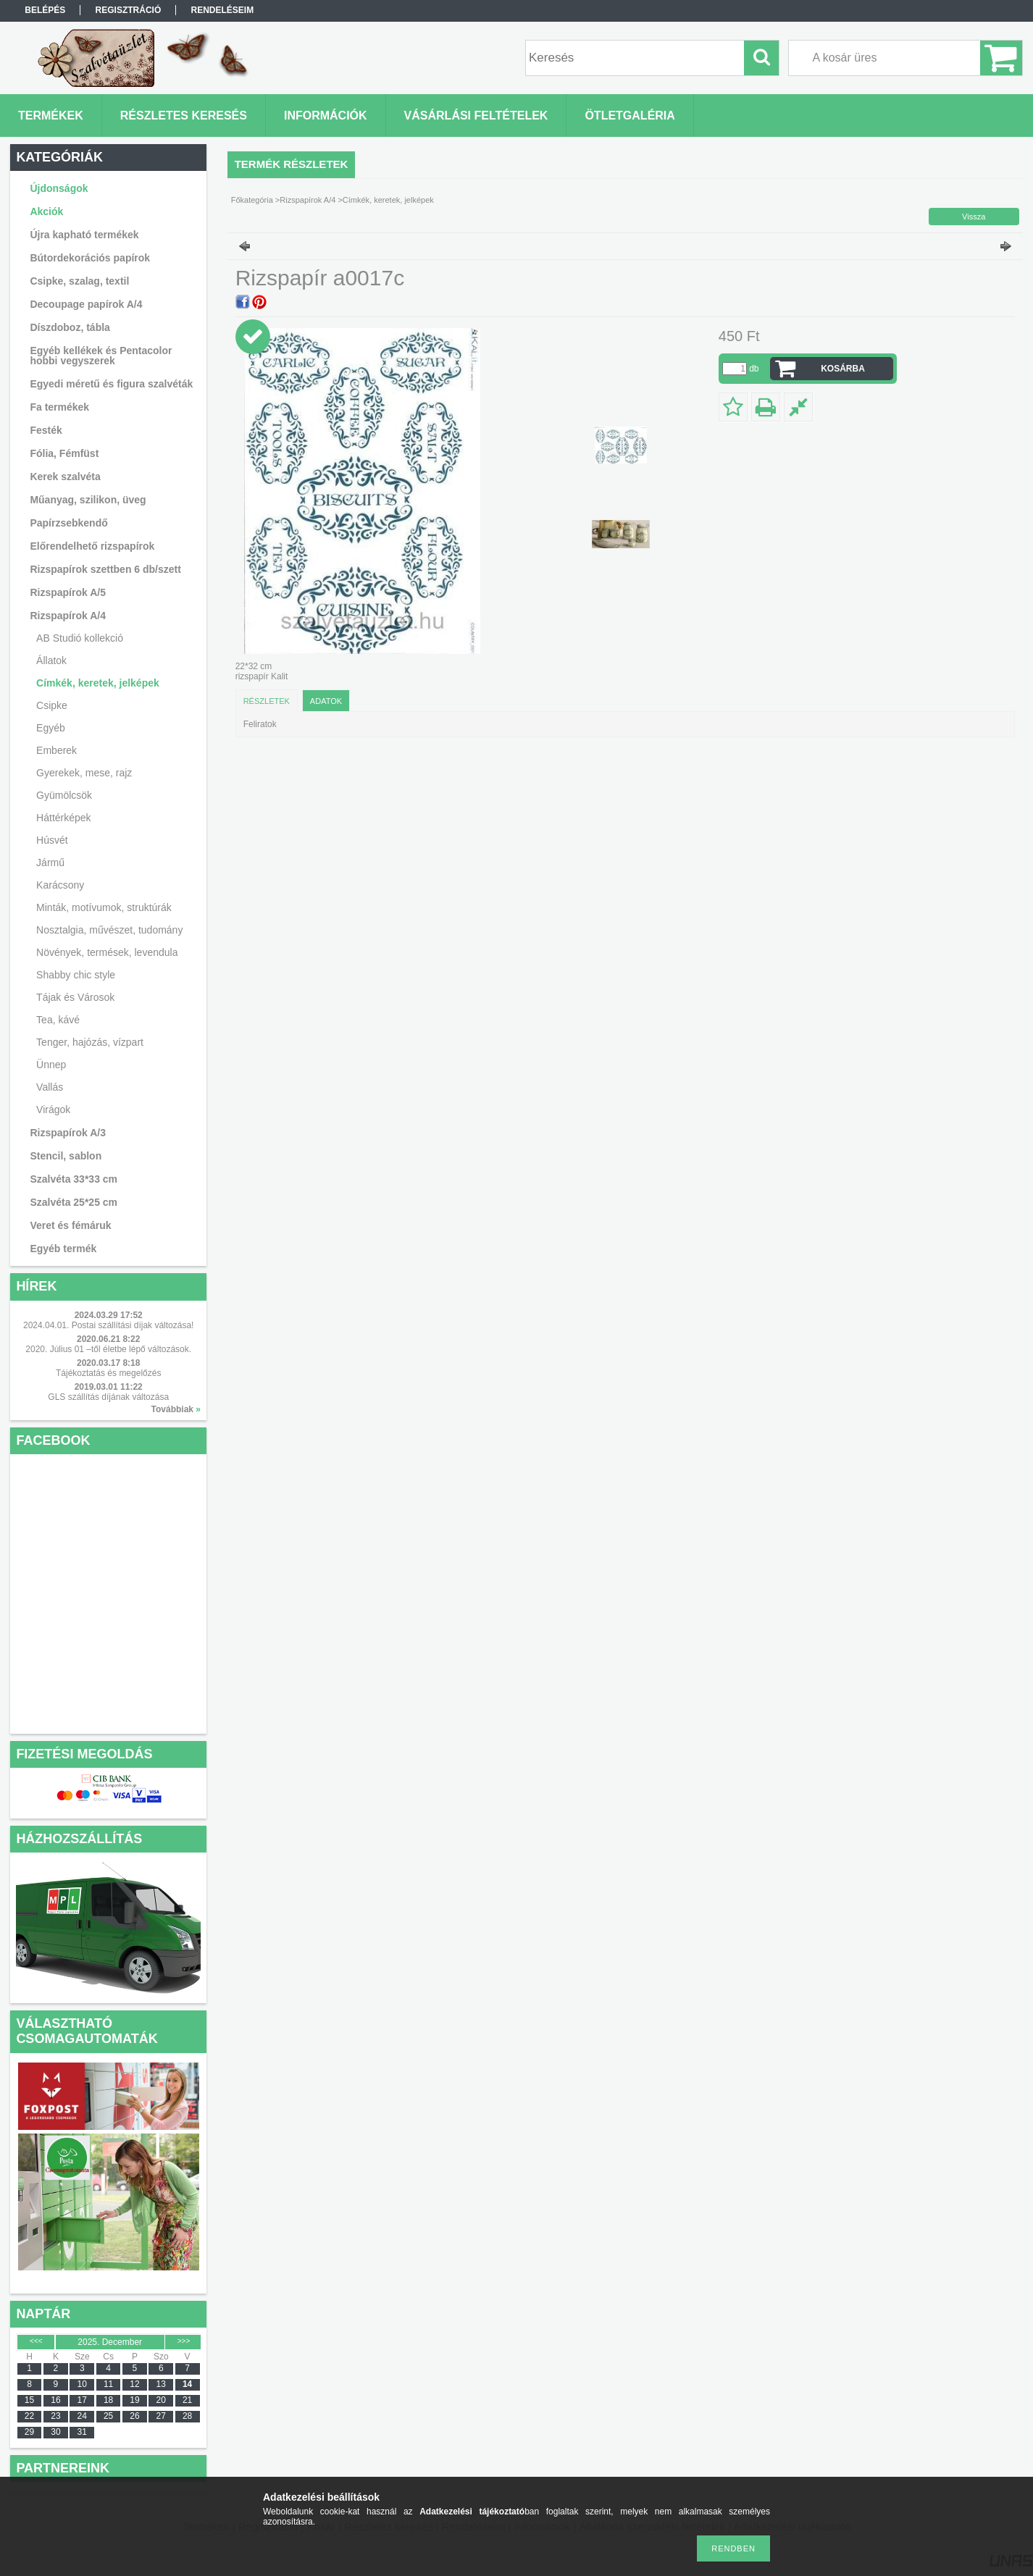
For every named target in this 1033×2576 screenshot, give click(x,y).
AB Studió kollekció (79, 638)
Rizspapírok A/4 (307, 200)
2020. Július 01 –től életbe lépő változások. (108, 1349)
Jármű (50, 862)
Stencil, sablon (65, 1156)
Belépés (45, 10)
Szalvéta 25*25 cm (73, 1202)
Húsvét (52, 840)
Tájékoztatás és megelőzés (108, 1373)
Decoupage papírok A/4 (86, 304)
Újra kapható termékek (84, 234)
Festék (46, 430)
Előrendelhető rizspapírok (92, 546)
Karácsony (60, 885)
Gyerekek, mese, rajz (84, 773)
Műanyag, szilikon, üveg (88, 499)
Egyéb (50, 728)
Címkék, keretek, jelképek (97, 683)
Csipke (51, 705)
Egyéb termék (63, 1248)
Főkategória (252, 200)
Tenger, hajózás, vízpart (89, 1042)
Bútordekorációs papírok (90, 258)
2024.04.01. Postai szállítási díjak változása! (108, 1325)
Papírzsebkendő (68, 523)
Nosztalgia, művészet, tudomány (109, 930)
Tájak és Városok (75, 997)
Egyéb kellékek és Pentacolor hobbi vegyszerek (101, 355)
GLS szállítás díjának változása (108, 1397)
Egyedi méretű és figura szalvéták (111, 384)
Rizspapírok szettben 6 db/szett (105, 569)
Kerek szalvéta (65, 476)
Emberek (56, 750)
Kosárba (843, 369)
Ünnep (51, 1064)
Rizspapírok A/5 (68, 592)
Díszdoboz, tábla (69, 327)
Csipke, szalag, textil (79, 281)
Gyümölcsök (64, 795)
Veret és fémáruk (70, 1225)
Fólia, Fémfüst (64, 453)
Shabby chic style (75, 975)
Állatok (51, 660)
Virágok (53, 1109)
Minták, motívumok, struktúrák (104, 907)
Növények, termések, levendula (106, 952)
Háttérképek (63, 817)
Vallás (49, 1087)
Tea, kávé (58, 1019)
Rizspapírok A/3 (68, 1132)
